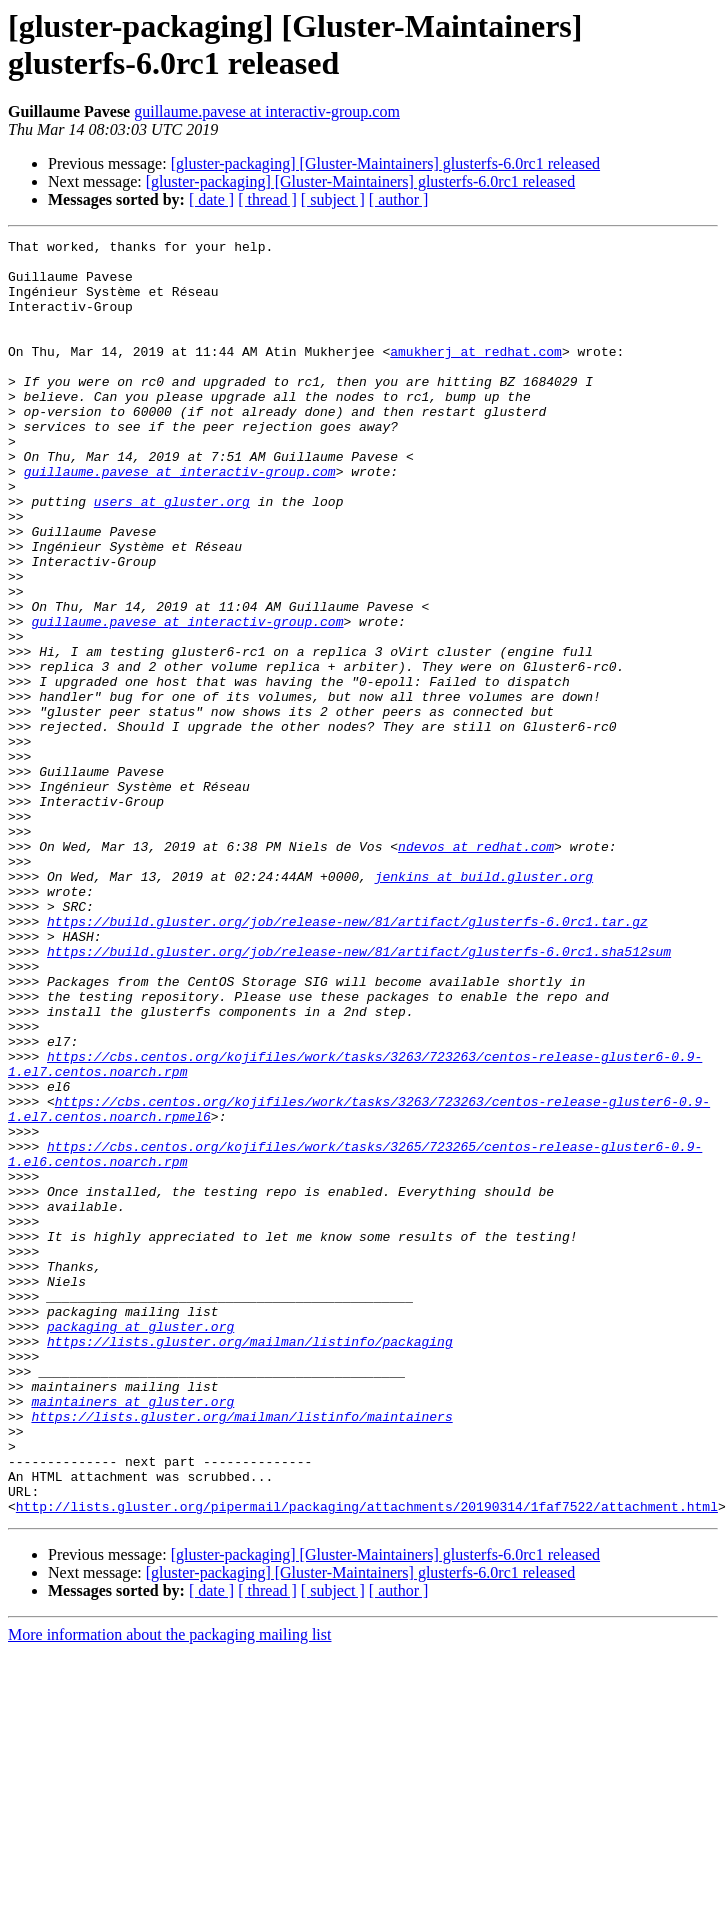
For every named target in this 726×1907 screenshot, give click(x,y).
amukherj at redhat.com (476, 375)
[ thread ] (267, 199)
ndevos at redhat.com (476, 969)
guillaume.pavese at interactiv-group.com (267, 111)
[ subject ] (333, 199)
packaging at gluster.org (140, 1545)
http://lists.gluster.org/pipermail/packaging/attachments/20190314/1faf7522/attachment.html (367, 1761)
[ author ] (399, 199)
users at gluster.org (172, 555)
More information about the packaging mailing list (169, 1889)
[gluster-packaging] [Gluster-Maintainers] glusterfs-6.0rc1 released (385, 163)
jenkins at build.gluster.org (484, 1005)
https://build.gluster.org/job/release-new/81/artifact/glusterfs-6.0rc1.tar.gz (347, 1059)
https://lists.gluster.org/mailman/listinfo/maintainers (241, 1653)
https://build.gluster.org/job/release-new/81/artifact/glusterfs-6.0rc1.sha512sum (359, 1095)
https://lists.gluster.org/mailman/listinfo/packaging (250, 1563)
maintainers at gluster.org (132, 1635)
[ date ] (211, 199)
